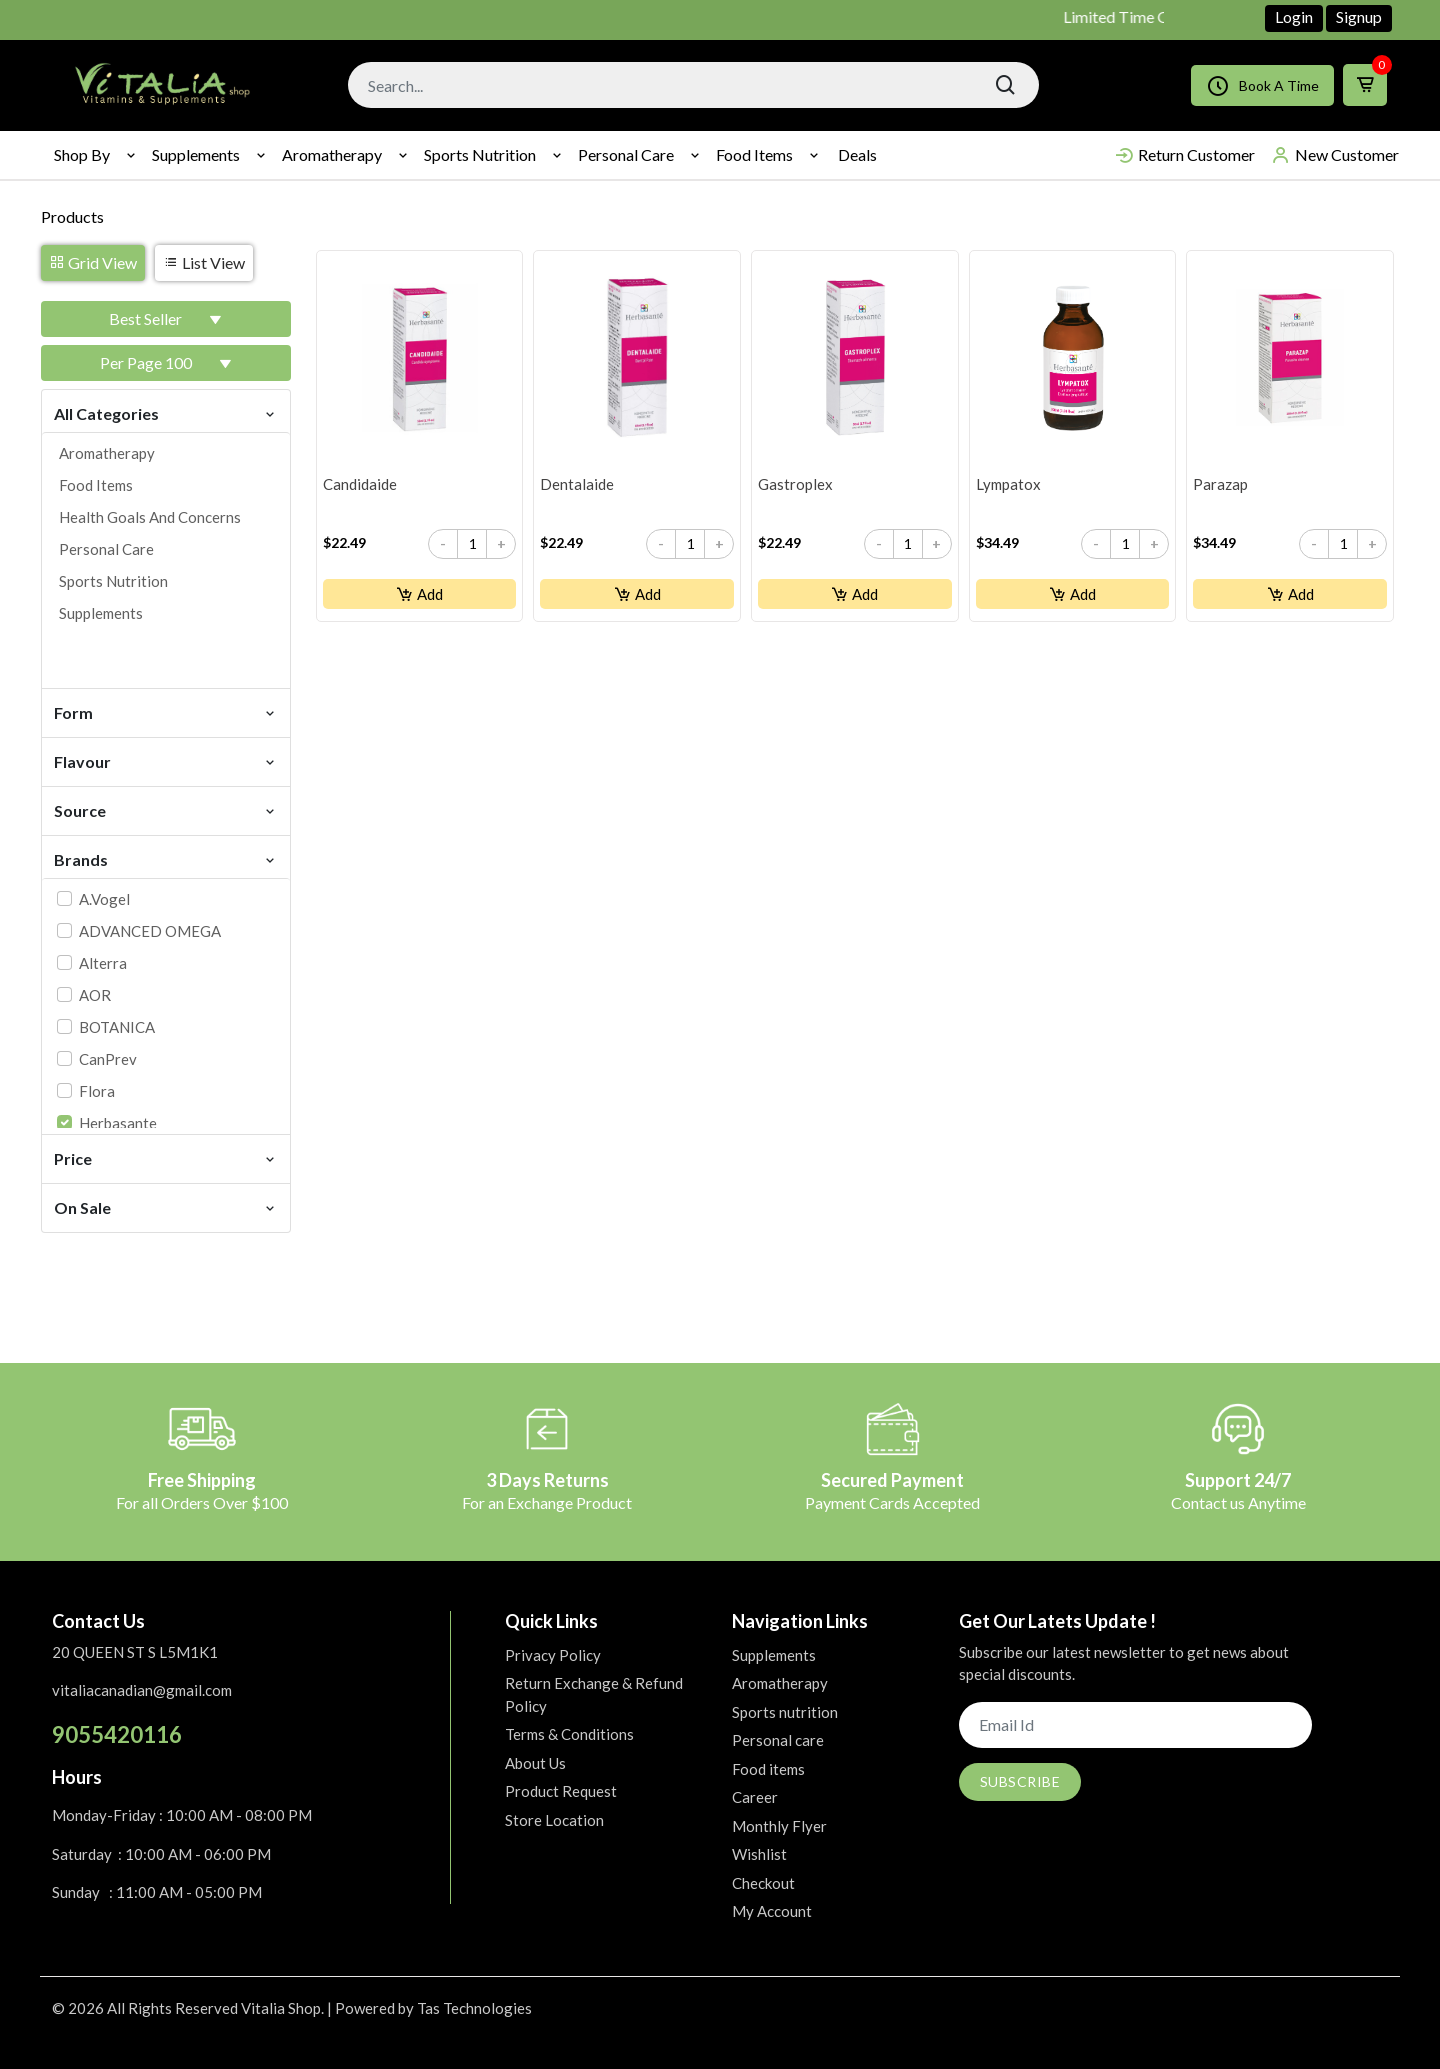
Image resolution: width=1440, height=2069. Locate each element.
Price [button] (166, 1157)
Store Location (554, 1820)
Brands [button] (166, 858)
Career (755, 1797)
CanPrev (108, 1059)
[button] (166, 319)
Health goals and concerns (150, 517)
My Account (772, 1911)
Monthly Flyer (779, 1826)
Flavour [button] (166, 760)
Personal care (626, 154)
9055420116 (117, 1734)
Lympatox (1008, 484)
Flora (97, 1091)
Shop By (82, 154)
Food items (754, 154)
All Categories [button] (166, 412)
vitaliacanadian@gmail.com (142, 1690)
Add (419, 594)
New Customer (1335, 155)
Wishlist (759, 1854)
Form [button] (166, 711)
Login (1294, 16)
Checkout (763, 1883)
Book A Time (1262, 85)
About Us (535, 1763)
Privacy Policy (553, 1655)
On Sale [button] (166, 1206)
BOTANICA (117, 1027)
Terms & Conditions (569, 1734)
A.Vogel (104, 899)
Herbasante (118, 1123)
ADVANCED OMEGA (150, 931)
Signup (1359, 16)
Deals (857, 154)
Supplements (196, 154)
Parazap (1220, 484)
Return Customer (1184, 155)
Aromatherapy (332, 154)
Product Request (561, 1791)
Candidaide (360, 484)
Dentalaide (577, 484)
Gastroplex (795, 484)
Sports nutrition (480, 154)
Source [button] (166, 809)
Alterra (103, 963)
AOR (95, 995)
